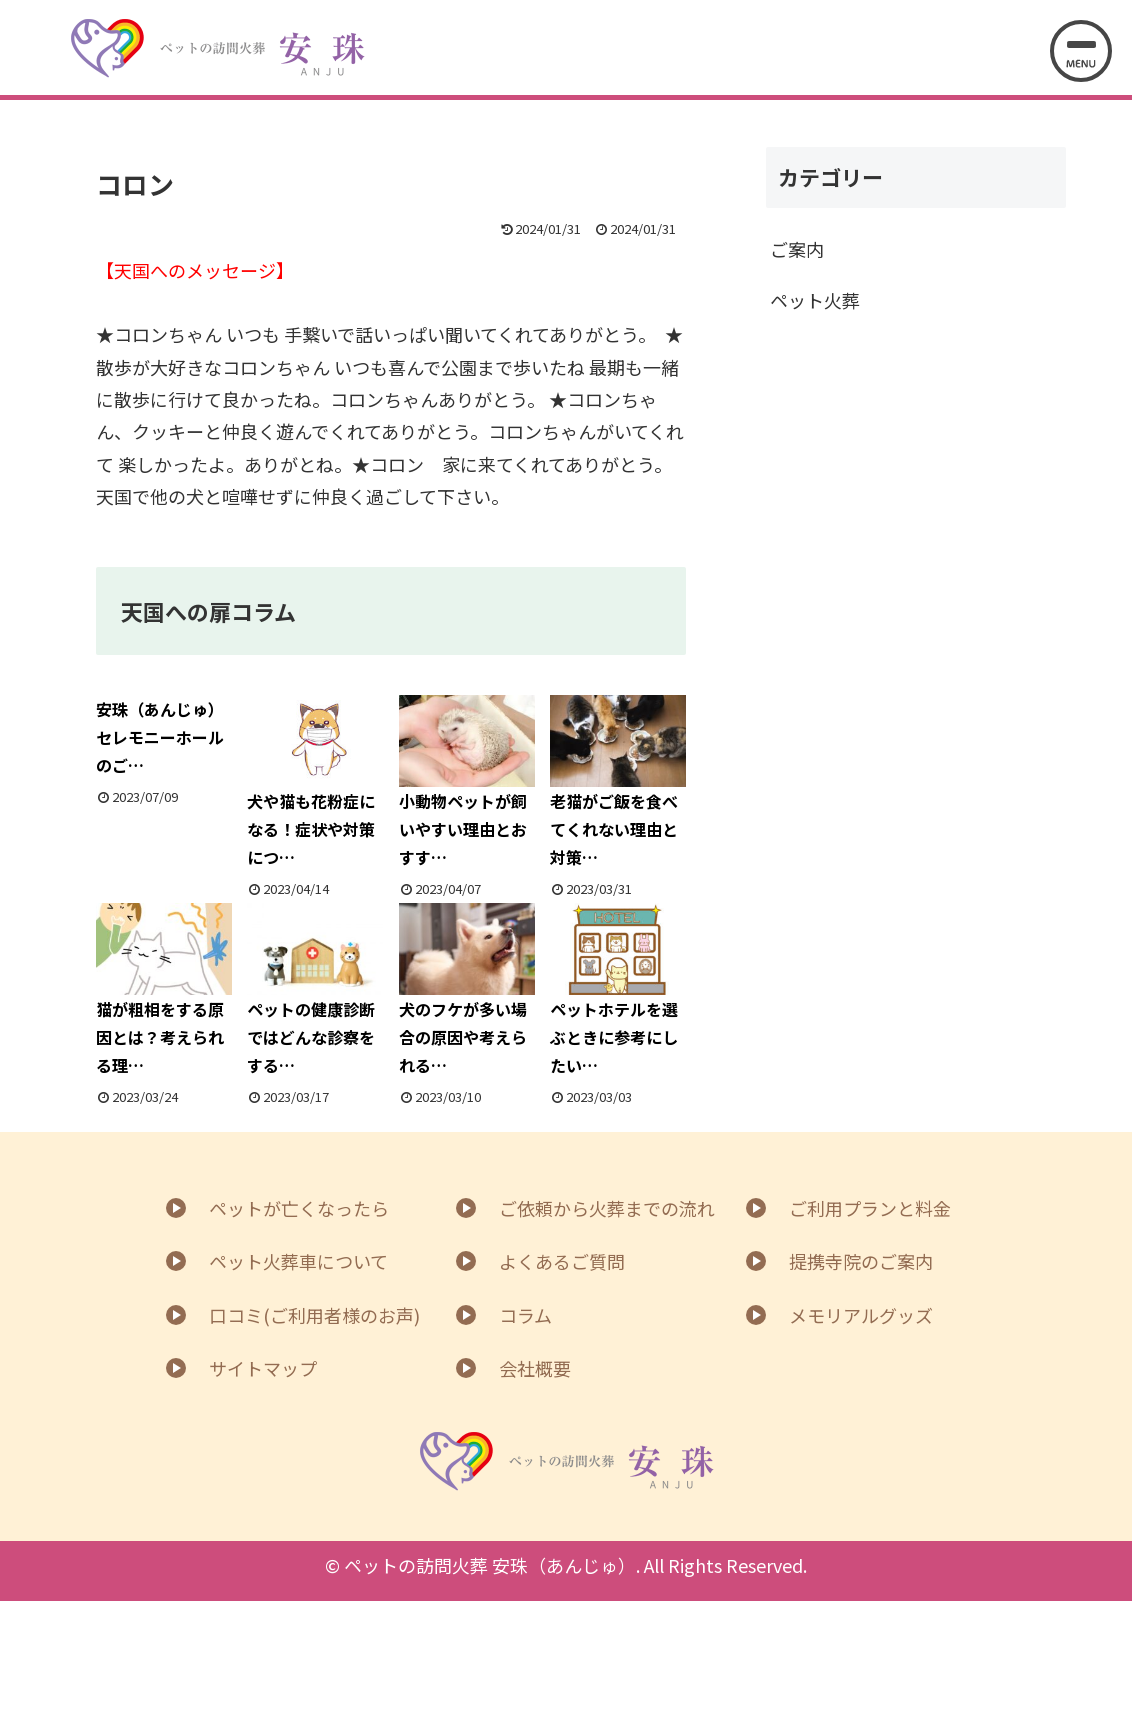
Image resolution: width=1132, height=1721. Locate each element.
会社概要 (535, 1368)
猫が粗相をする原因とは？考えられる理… (164, 990)
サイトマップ (263, 1368)
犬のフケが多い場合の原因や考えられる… (467, 990)
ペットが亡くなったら (299, 1208)
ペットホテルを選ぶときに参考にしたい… (618, 990)
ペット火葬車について (298, 1261)
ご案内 (797, 249)
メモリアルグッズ (861, 1315)
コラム (525, 1315)
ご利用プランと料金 (870, 1208)
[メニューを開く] (1081, 51)
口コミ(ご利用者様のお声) (314, 1315)
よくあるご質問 (562, 1261)
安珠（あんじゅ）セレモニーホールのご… (160, 737)
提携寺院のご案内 (861, 1261)
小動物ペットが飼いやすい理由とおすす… (467, 782)
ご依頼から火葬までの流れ (607, 1208)
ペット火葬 (815, 300)
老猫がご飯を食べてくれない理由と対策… (618, 782)
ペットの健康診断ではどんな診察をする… (315, 990)
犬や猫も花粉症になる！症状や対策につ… (315, 782)
